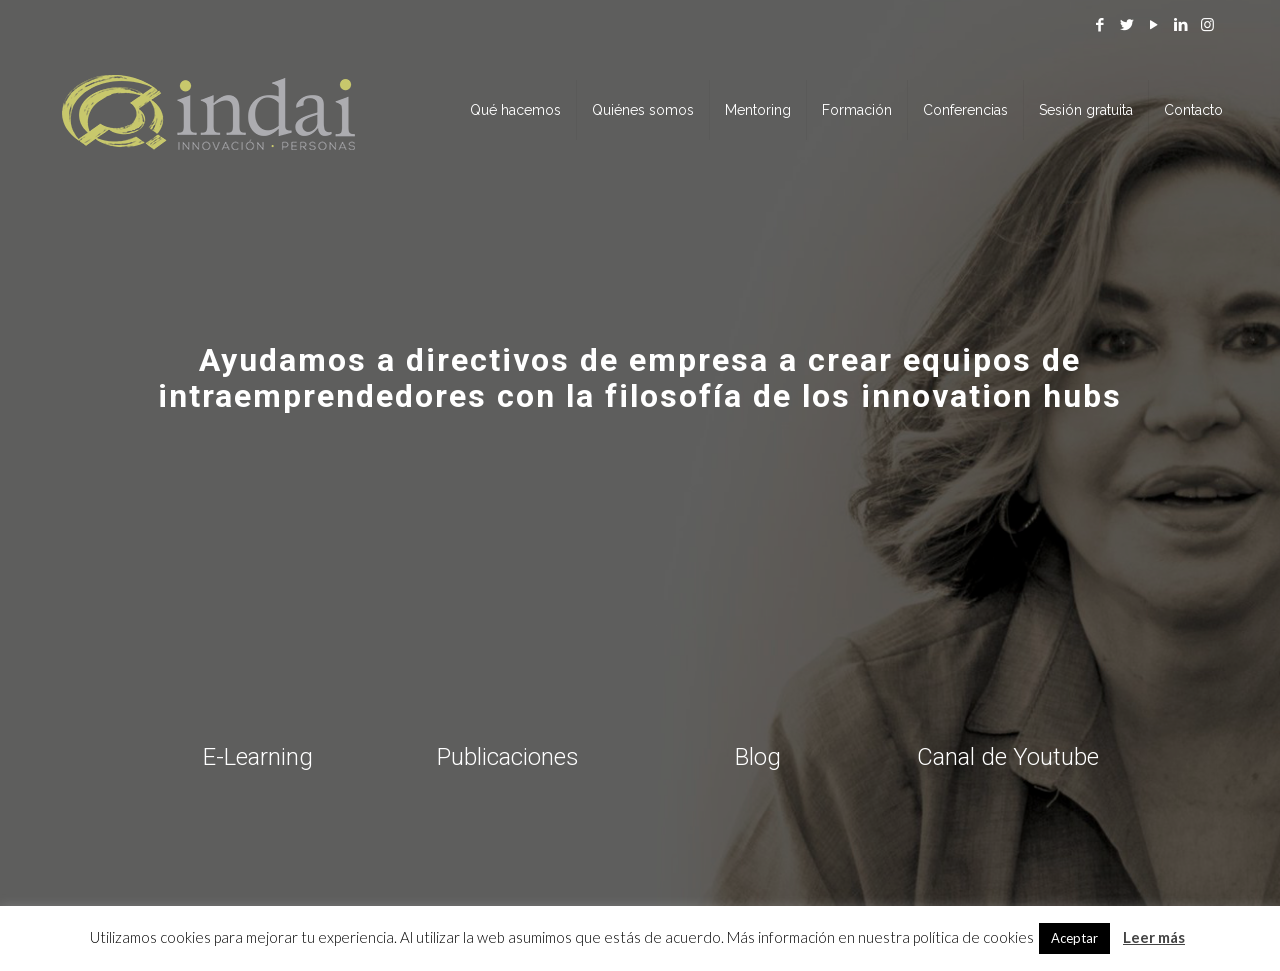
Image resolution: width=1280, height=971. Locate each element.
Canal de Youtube (1008, 757)
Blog (758, 757)
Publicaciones (508, 757)
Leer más (1154, 937)
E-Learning (258, 757)
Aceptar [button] (1074, 938)
